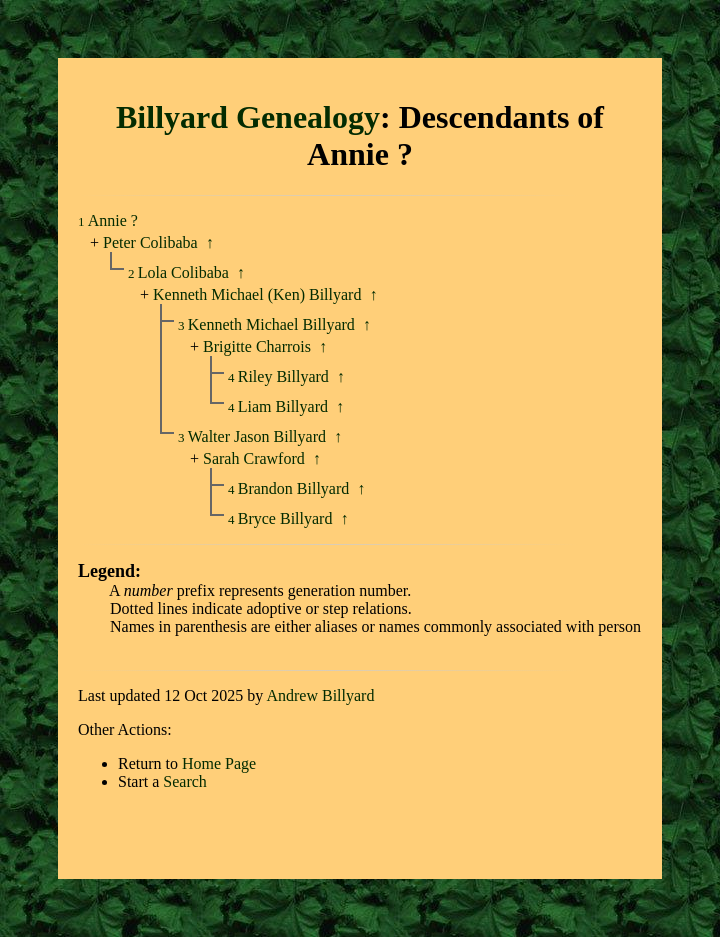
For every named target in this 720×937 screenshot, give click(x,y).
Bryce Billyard (287, 518)
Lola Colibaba (185, 272)
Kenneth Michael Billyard (273, 324)
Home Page (219, 763)
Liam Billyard (285, 406)
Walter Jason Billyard (259, 436)
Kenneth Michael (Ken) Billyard (257, 294)
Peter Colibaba (150, 242)
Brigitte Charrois (257, 346)
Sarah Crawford (254, 458)
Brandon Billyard (296, 488)
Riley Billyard (285, 376)
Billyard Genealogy (248, 117)
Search (185, 781)
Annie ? (113, 220)
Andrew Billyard (320, 695)
